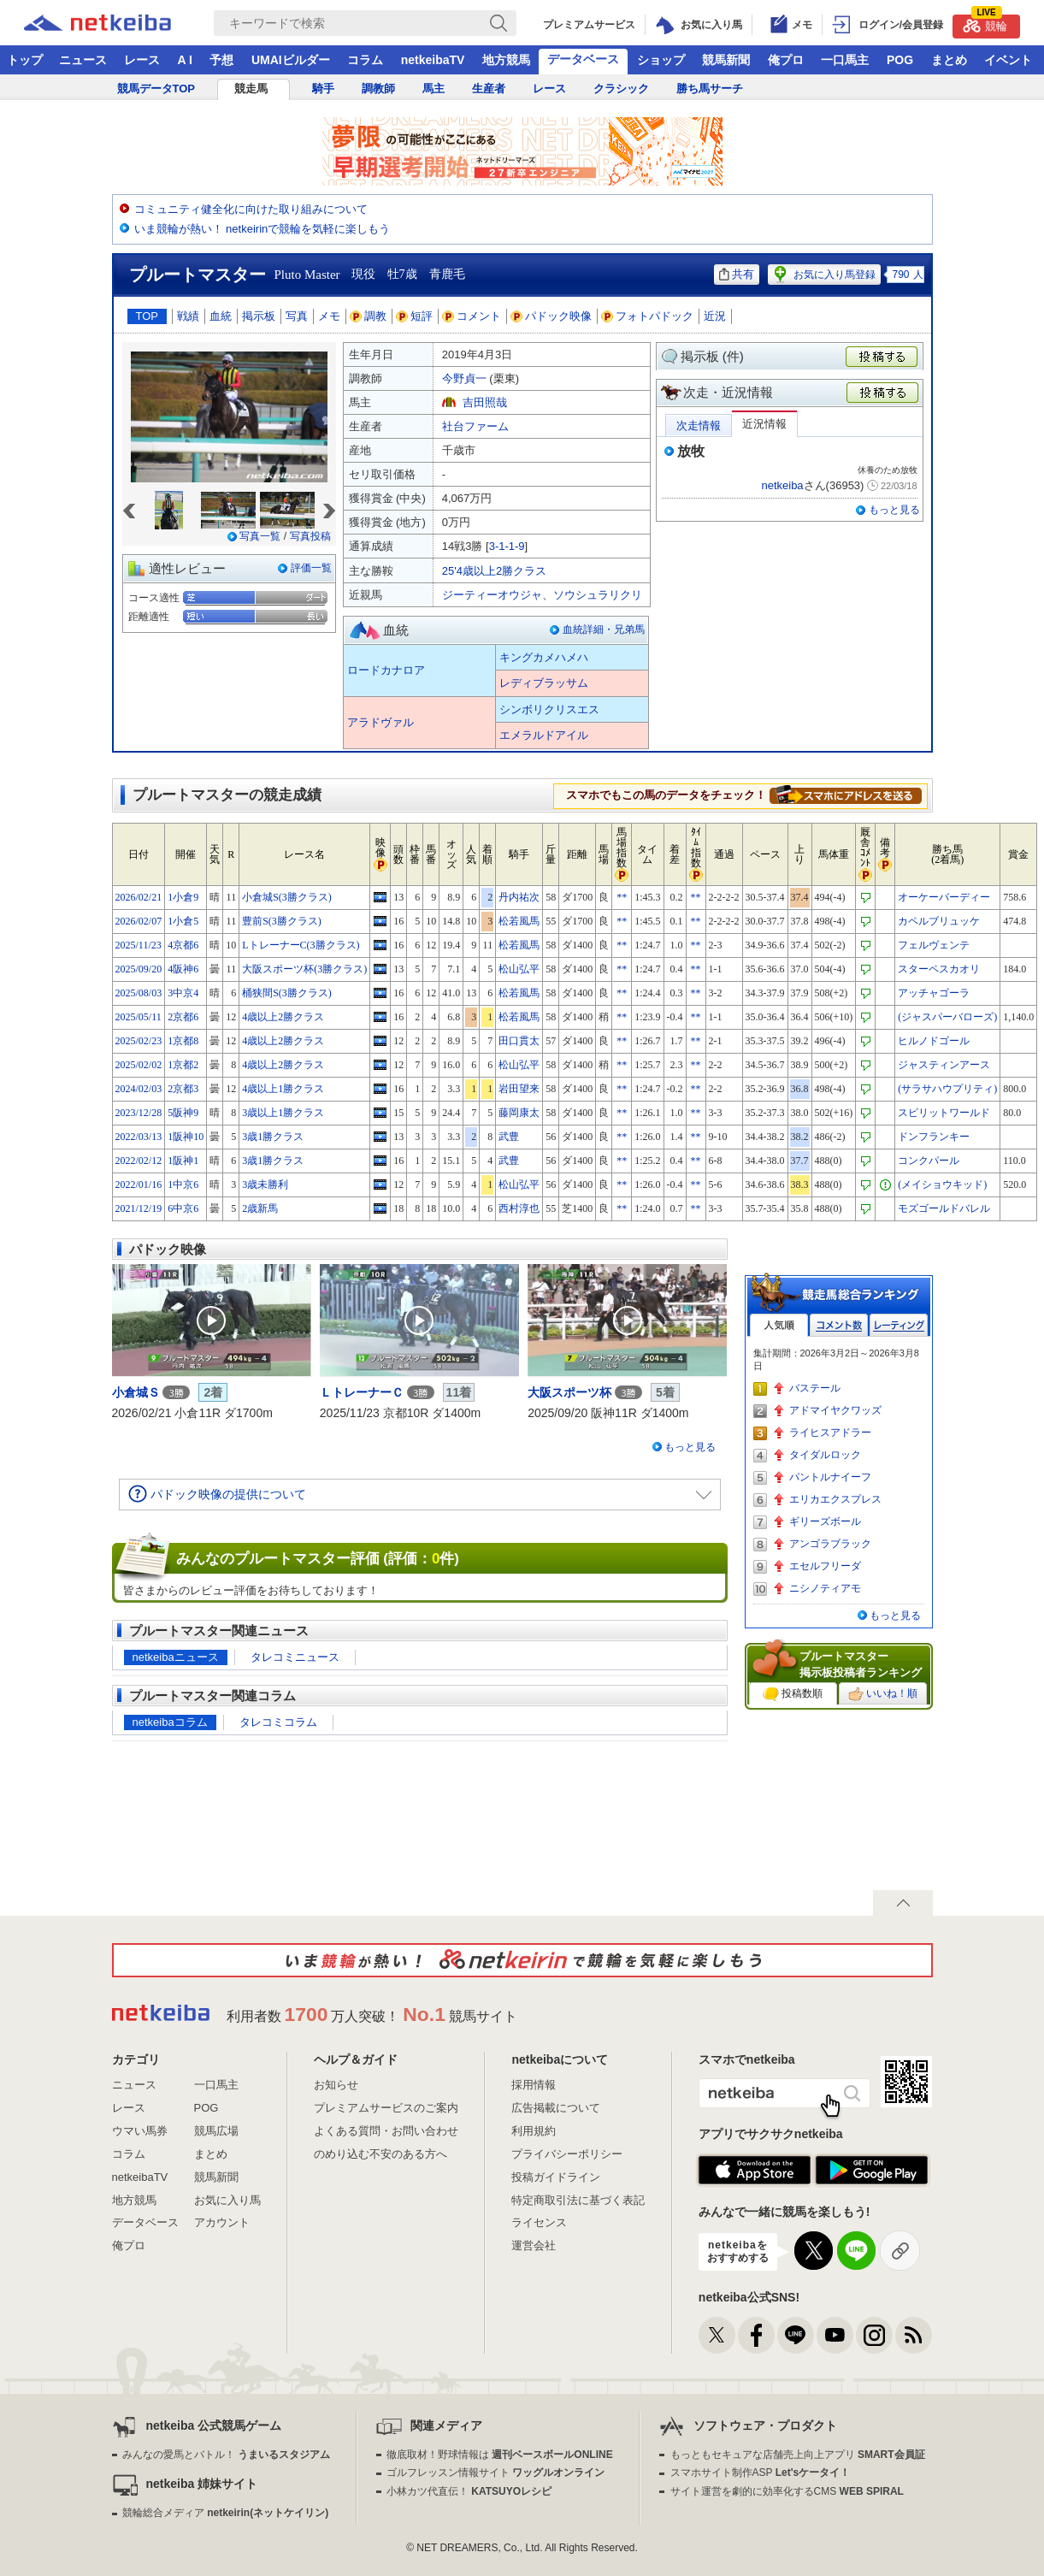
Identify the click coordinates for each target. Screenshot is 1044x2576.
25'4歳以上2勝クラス (494, 570)
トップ (25, 60)
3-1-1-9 (507, 546)
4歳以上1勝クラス (283, 1089)
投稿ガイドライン (555, 2177)
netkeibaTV (433, 60)
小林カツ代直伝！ (468, 2491)
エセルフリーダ (825, 1566)
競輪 (985, 23)
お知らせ (336, 2084)
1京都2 (183, 1065)
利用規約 (533, 2130)
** (621, 897)
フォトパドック (647, 316)
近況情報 (764, 423)
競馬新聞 (726, 60)
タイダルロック (825, 1455)
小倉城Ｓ (136, 1392)
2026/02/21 (138, 897)
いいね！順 (882, 1694)
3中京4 (183, 993)
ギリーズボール (825, 1521)
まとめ (949, 60)
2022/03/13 (138, 1137)
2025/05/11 (138, 1017)
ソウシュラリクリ (597, 594)
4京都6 (183, 945)
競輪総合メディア (225, 2513)
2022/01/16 (138, 1185)
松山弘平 (519, 969)
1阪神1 (183, 1161)
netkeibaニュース (176, 1657)
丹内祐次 (519, 897)
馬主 (433, 88)
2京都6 (183, 1017)
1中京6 (183, 1185)
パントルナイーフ (830, 1477)
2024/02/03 (138, 1089)
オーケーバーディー (944, 897)
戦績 (188, 316)
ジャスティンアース (944, 1065)
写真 (297, 316)
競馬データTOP (156, 88)
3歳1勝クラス (273, 1137)
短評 (415, 316)
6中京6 (183, 1208)
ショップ (661, 60)
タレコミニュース (295, 1657)
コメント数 (839, 1325)
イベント (1008, 60)
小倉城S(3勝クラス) (287, 897)
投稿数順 (793, 1694)
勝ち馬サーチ (709, 88)
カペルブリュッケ (939, 921)
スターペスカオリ (939, 969)
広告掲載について (555, 2107)
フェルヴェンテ (934, 945)
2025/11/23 (138, 945)
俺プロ (786, 60)
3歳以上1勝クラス (283, 1113)
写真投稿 (310, 536)
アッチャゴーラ (934, 993)
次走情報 (698, 425)
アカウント (222, 2222)
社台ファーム (475, 426)
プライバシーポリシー (566, 2154)
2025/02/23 (138, 1041)
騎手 (323, 88)
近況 (715, 316)
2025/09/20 (138, 969)
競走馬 (251, 88)
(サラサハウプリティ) (947, 1089)
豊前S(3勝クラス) (281, 921)
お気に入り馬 (227, 2200)
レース (142, 60)
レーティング (899, 1325)
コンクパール (928, 1161)
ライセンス (539, 2222)
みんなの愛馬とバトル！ (226, 2455)
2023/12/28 (138, 1113)
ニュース (83, 60)
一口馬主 (845, 60)
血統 (220, 316)
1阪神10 (185, 1137)
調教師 (378, 88)
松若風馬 (519, 921)
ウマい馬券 (140, 2130)
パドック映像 (551, 316)
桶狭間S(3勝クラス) (287, 993)
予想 (221, 60)
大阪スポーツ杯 (569, 1392)
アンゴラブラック (830, 1544)
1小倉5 (183, 921)
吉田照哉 (485, 402)
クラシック (621, 88)
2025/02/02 (138, 1065)
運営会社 (533, 2245)
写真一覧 (259, 536)
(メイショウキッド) (942, 1185)
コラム (365, 60)
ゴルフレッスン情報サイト (495, 2473)
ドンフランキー (934, 1137)
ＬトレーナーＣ (362, 1392)
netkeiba (782, 485)
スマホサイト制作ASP (760, 2473)
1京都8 (183, 1041)
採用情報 (533, 2084)
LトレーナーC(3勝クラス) (300, 945)
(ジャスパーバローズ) (947, 1017)
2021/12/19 (138, 1208)
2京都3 (183, 1089)
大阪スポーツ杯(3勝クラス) (304, 969)
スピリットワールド (944, 1113)
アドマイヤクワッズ (835, 1410)
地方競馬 (506, 60)
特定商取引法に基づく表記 (578, 2200)
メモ (329, 316)
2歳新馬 (260, 1208)
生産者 (488, 88)
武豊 (508, 1137)
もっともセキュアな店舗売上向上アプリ (797, 2455)
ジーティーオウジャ (492, 594)
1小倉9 (183, 897)
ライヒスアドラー (830, 1433)
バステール (815, 1388)
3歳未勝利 (265, 1185)
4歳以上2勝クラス (283, 1017)
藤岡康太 (519, 1113)
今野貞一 (464, 378)
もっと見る (894, 510)
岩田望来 (519, 1089)
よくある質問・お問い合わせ (386, 2130)
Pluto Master (307, 274)
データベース (583, 59)
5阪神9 (183, 1113)
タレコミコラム (278, 1722)
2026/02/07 (138, 921)
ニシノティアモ (825, 1588)
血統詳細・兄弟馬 (604, 629)
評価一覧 (311, 568)
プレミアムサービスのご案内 (386, 2107)
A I (185, 60)
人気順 (779, 1325)
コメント (472, 316)
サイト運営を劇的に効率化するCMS (787, 2491)
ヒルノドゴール (934, 1041)
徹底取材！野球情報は (499, 2455)
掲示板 (258, 316)
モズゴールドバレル (944, 1208)
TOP (147, 316)
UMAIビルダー (290, 60)
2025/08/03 (138, 993)
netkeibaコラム (170, 1722)
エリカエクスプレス (835, 1499)
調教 (368, 316)
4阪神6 (183, 969)
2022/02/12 (138, 1161)
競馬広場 (216, 2130)
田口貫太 (519, 1041)
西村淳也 (519, 1208)
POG (900, 60)
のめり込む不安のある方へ (380, 2154)
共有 (736, 274)
